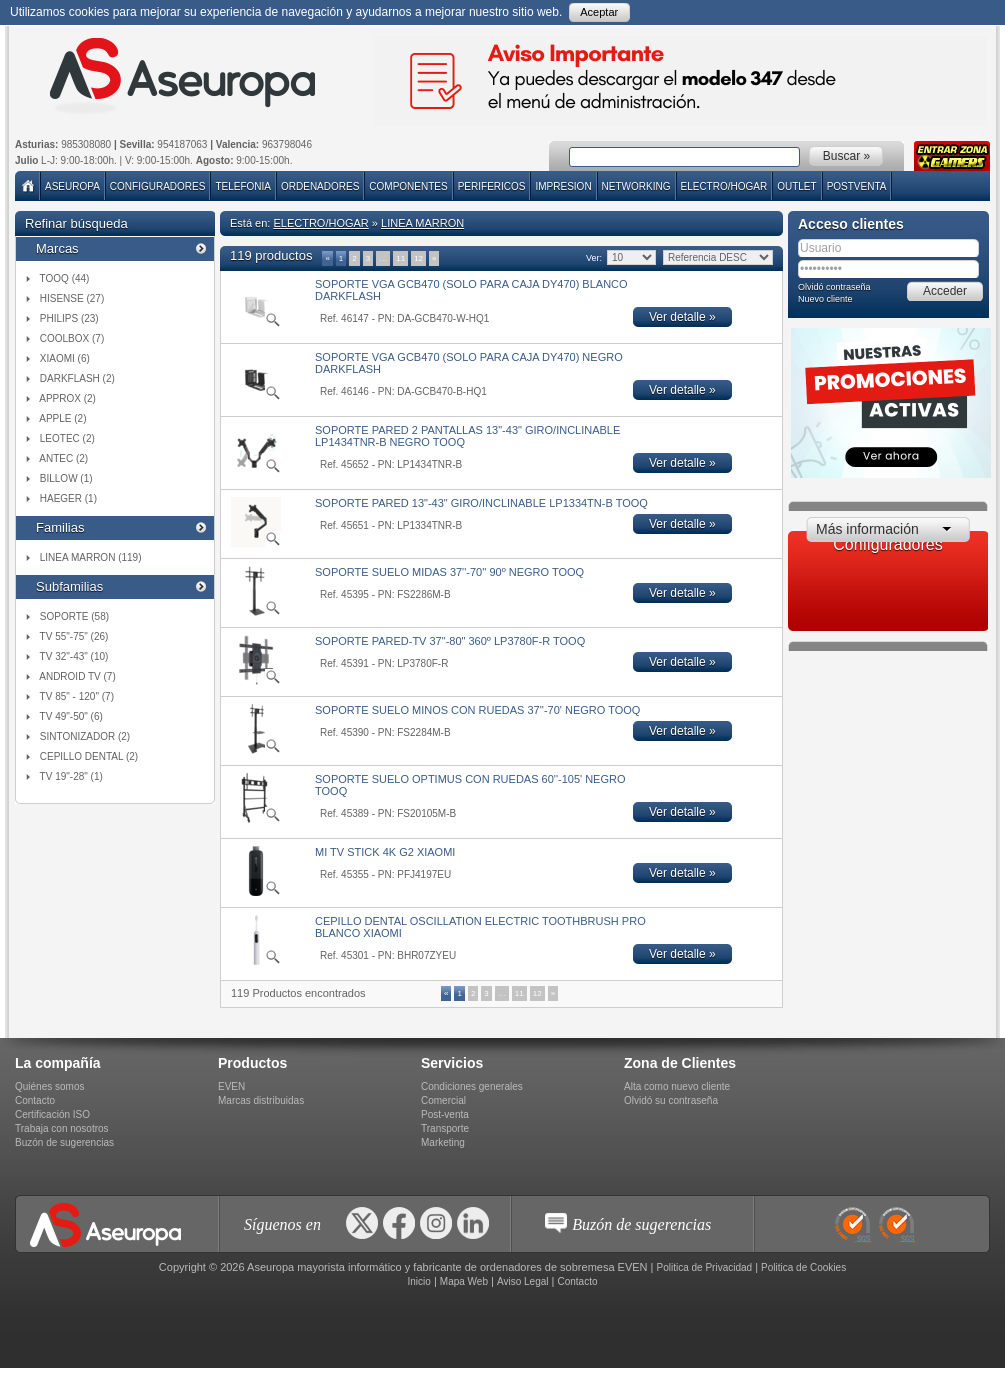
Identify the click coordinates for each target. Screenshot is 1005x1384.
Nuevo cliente (825, 299)
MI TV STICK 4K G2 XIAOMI (385, 852)
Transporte (445, 1128)
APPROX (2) (67, 398)
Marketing (443, 1142)
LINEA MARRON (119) (91, 557)
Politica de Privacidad (705, 1267)
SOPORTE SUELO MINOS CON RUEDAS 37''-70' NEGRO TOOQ (477, 710)
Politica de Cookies (803, 1267)
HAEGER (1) (68, 498)
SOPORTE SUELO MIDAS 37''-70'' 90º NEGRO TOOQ (449, 572)
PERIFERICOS (492, 186)
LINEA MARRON (422, 223)
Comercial (443, 1100)
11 (400, 258)
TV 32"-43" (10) (74, 656)
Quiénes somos (49, 1086)
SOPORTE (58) (74, 616)
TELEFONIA (243, 186)
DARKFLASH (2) (77, 378)
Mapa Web (464, 1281)
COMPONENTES (408, 186)
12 (418, 258)
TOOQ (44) (65, 278)
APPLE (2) (62, 418)
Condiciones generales (472, 1086)
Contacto (35, 1100)
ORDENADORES (320, 186)
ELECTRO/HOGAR (724, 186)
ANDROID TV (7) (77, 676)
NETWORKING (636, 186)
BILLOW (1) (66, 478)
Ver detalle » (682, 317)
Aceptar (599, 12)
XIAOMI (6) (65, 358)
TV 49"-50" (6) (71, 716)
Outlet (796, 186)
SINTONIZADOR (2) (85, 736)
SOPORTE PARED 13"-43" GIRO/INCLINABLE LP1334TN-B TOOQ (481, 503)
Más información (867, 529)
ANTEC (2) (63, 458)
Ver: (593, 258)
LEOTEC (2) (67, 438)
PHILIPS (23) (69, 318)
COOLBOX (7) (72, 338)
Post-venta (445, 1114)
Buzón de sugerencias (64, 1142)
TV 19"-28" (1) (71, 776)
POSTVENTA (857, 186)
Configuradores (158, 186)
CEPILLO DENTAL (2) (89, 756)
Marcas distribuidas (261, 1100)
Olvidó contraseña (834, 287)
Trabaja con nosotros (62, 1128)
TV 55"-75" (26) (74, 636)
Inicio (418, 1281)
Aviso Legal (523, 1281)
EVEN (231, 1086)
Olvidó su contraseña (671, 1100)
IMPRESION (563, 186)
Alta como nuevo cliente (677, 1086)
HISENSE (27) (72, 298)
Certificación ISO (52, 1114)
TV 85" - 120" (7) (77, 696)
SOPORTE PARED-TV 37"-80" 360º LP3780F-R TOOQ (450, 641)
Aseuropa (72, 186)
